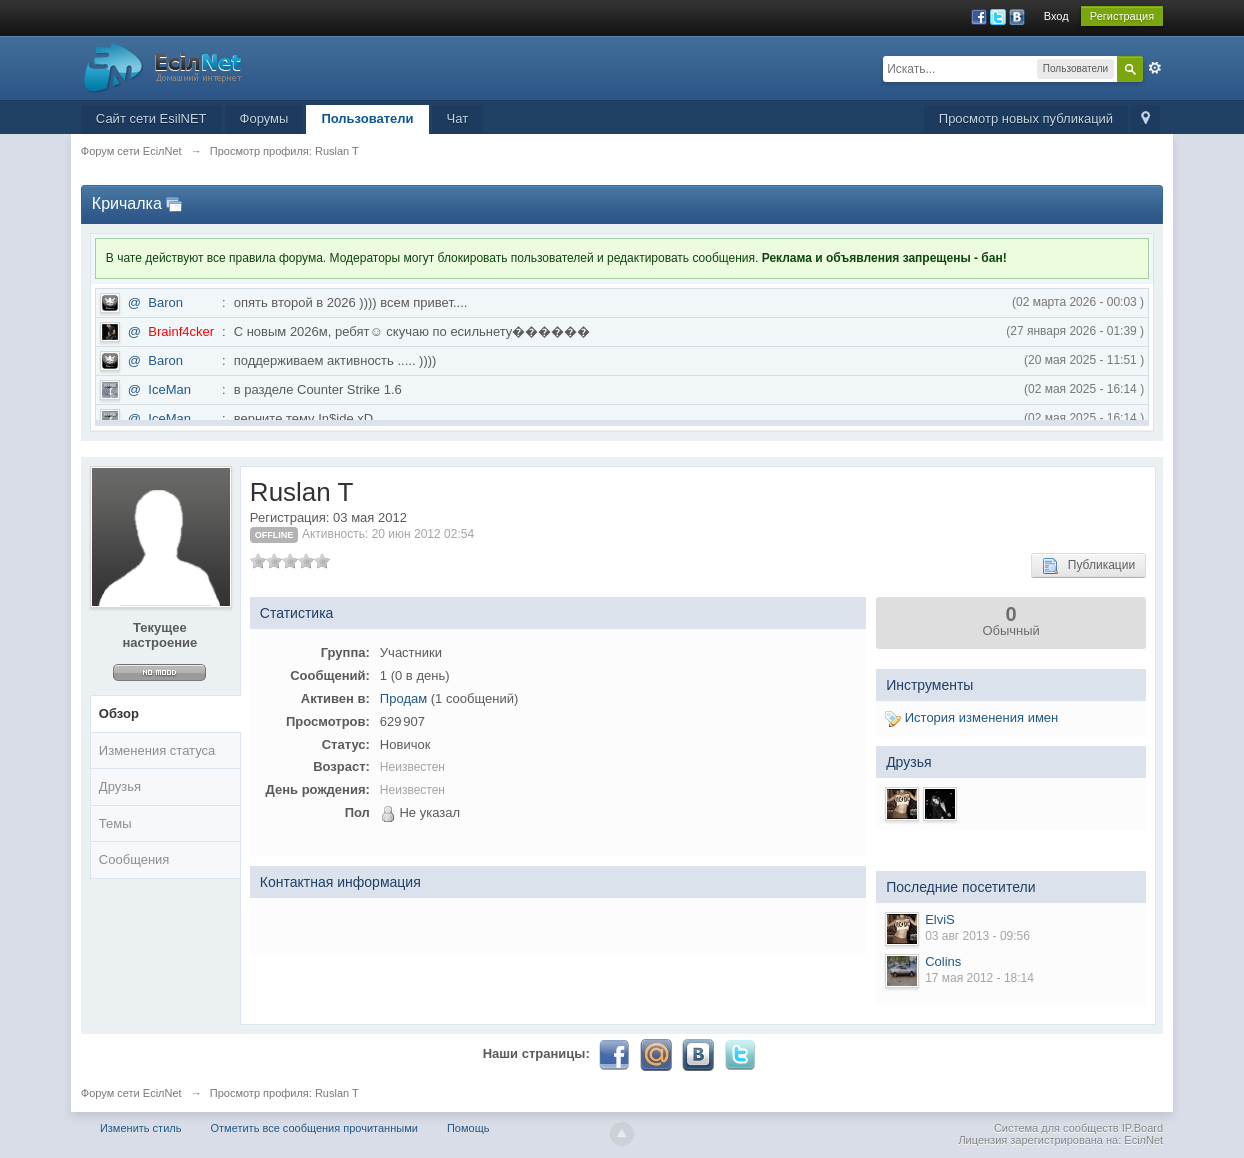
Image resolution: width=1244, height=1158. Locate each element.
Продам (403, 698)
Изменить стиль (141, 1128)
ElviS (940, 919)
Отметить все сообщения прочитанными (314, 1128)
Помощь (468, 1128)
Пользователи (367, 118)
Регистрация (1122, 16)
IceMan (169, 389)
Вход (1056, 16)
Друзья (120, 786)
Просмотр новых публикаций (1026, 118)
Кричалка (127, 203)
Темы (115, 823)
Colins (943, 961)
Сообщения (134, 859)
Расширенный (1155, 68)
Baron (165, 302)
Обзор (119, 713)
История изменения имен (971, 717)
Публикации (1088, 566)
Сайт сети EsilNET (151, 118)
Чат (458, 118)
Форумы (264, 118)
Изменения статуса (157, 750)
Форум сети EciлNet (131, 1093)
